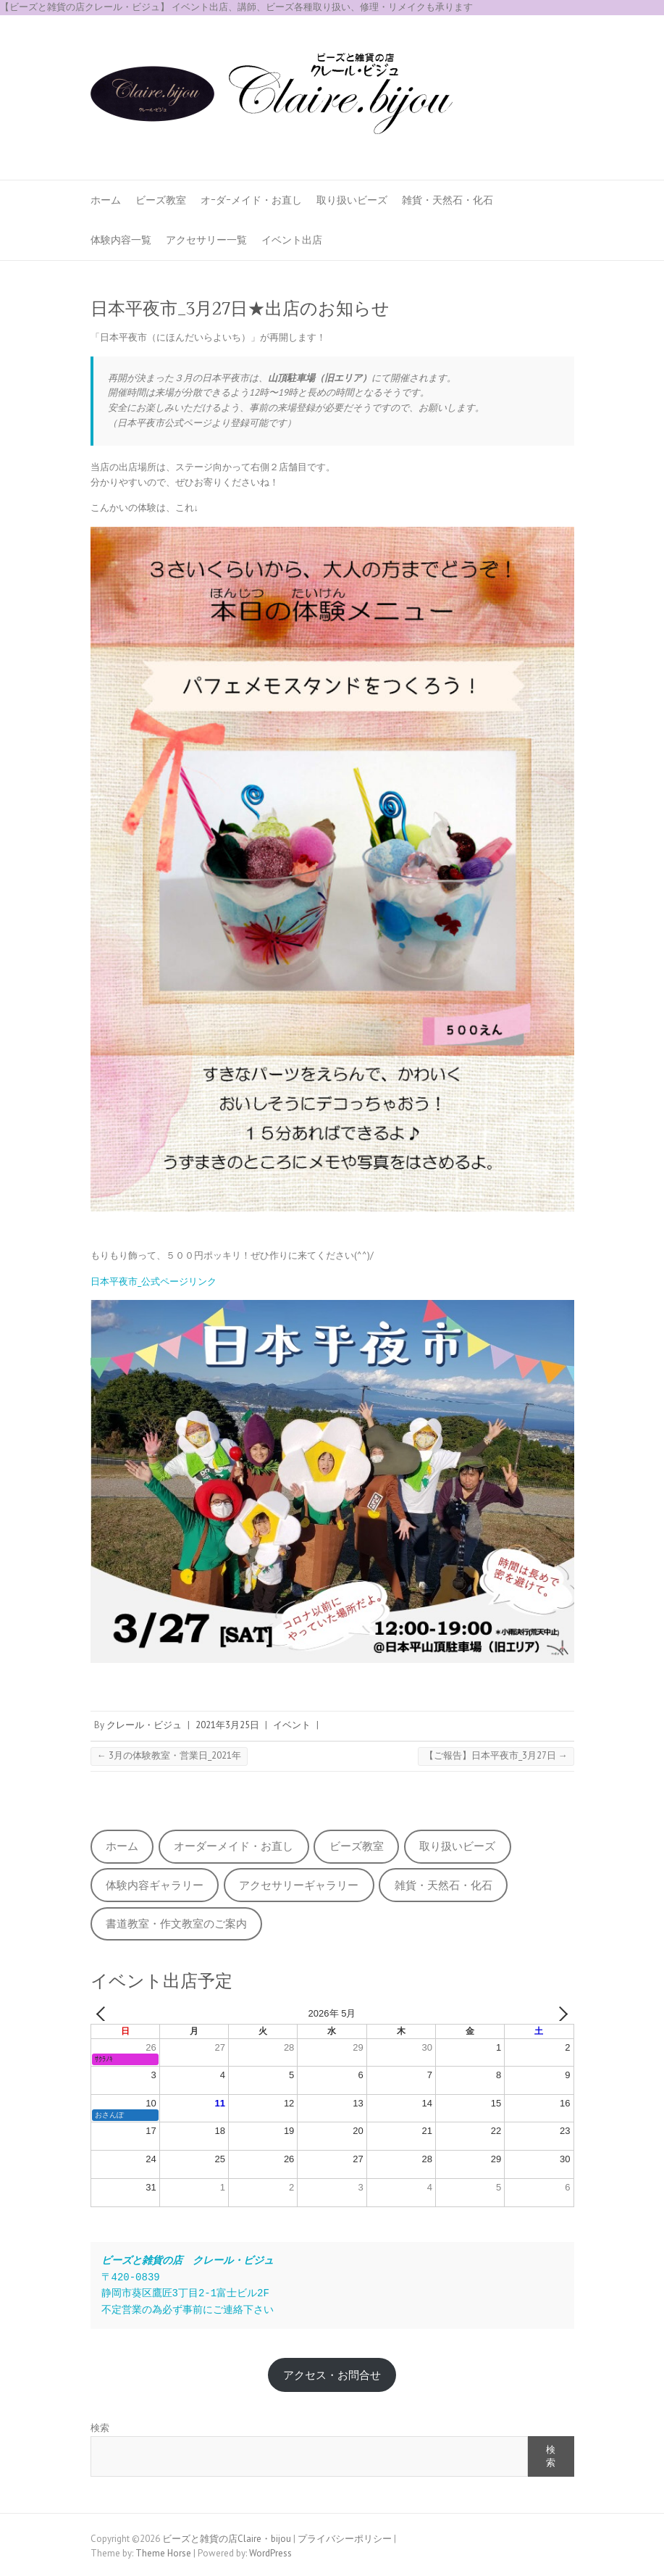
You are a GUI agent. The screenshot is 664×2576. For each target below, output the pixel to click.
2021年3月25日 (227, 1725)
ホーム (106, 200)
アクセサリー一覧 (206, 239)
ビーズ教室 (160, 200)
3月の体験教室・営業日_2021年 (169, 1755)
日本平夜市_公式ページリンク (154, 1281)
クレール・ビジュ (144, 1725)
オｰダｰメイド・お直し (251, 200)
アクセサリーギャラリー (298, 1885)
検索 (100, 2428)
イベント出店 (291, 239)
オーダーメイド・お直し (233, 1846)
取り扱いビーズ (351, 200)
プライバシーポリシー (345, 2539)
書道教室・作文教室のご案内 (176, 1923)
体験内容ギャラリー (154, 1885)
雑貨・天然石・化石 (447, 200)
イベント (292, 1725)
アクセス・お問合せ (332, 2375)
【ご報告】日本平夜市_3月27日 (496, 1755)
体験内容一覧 (121, 239)
